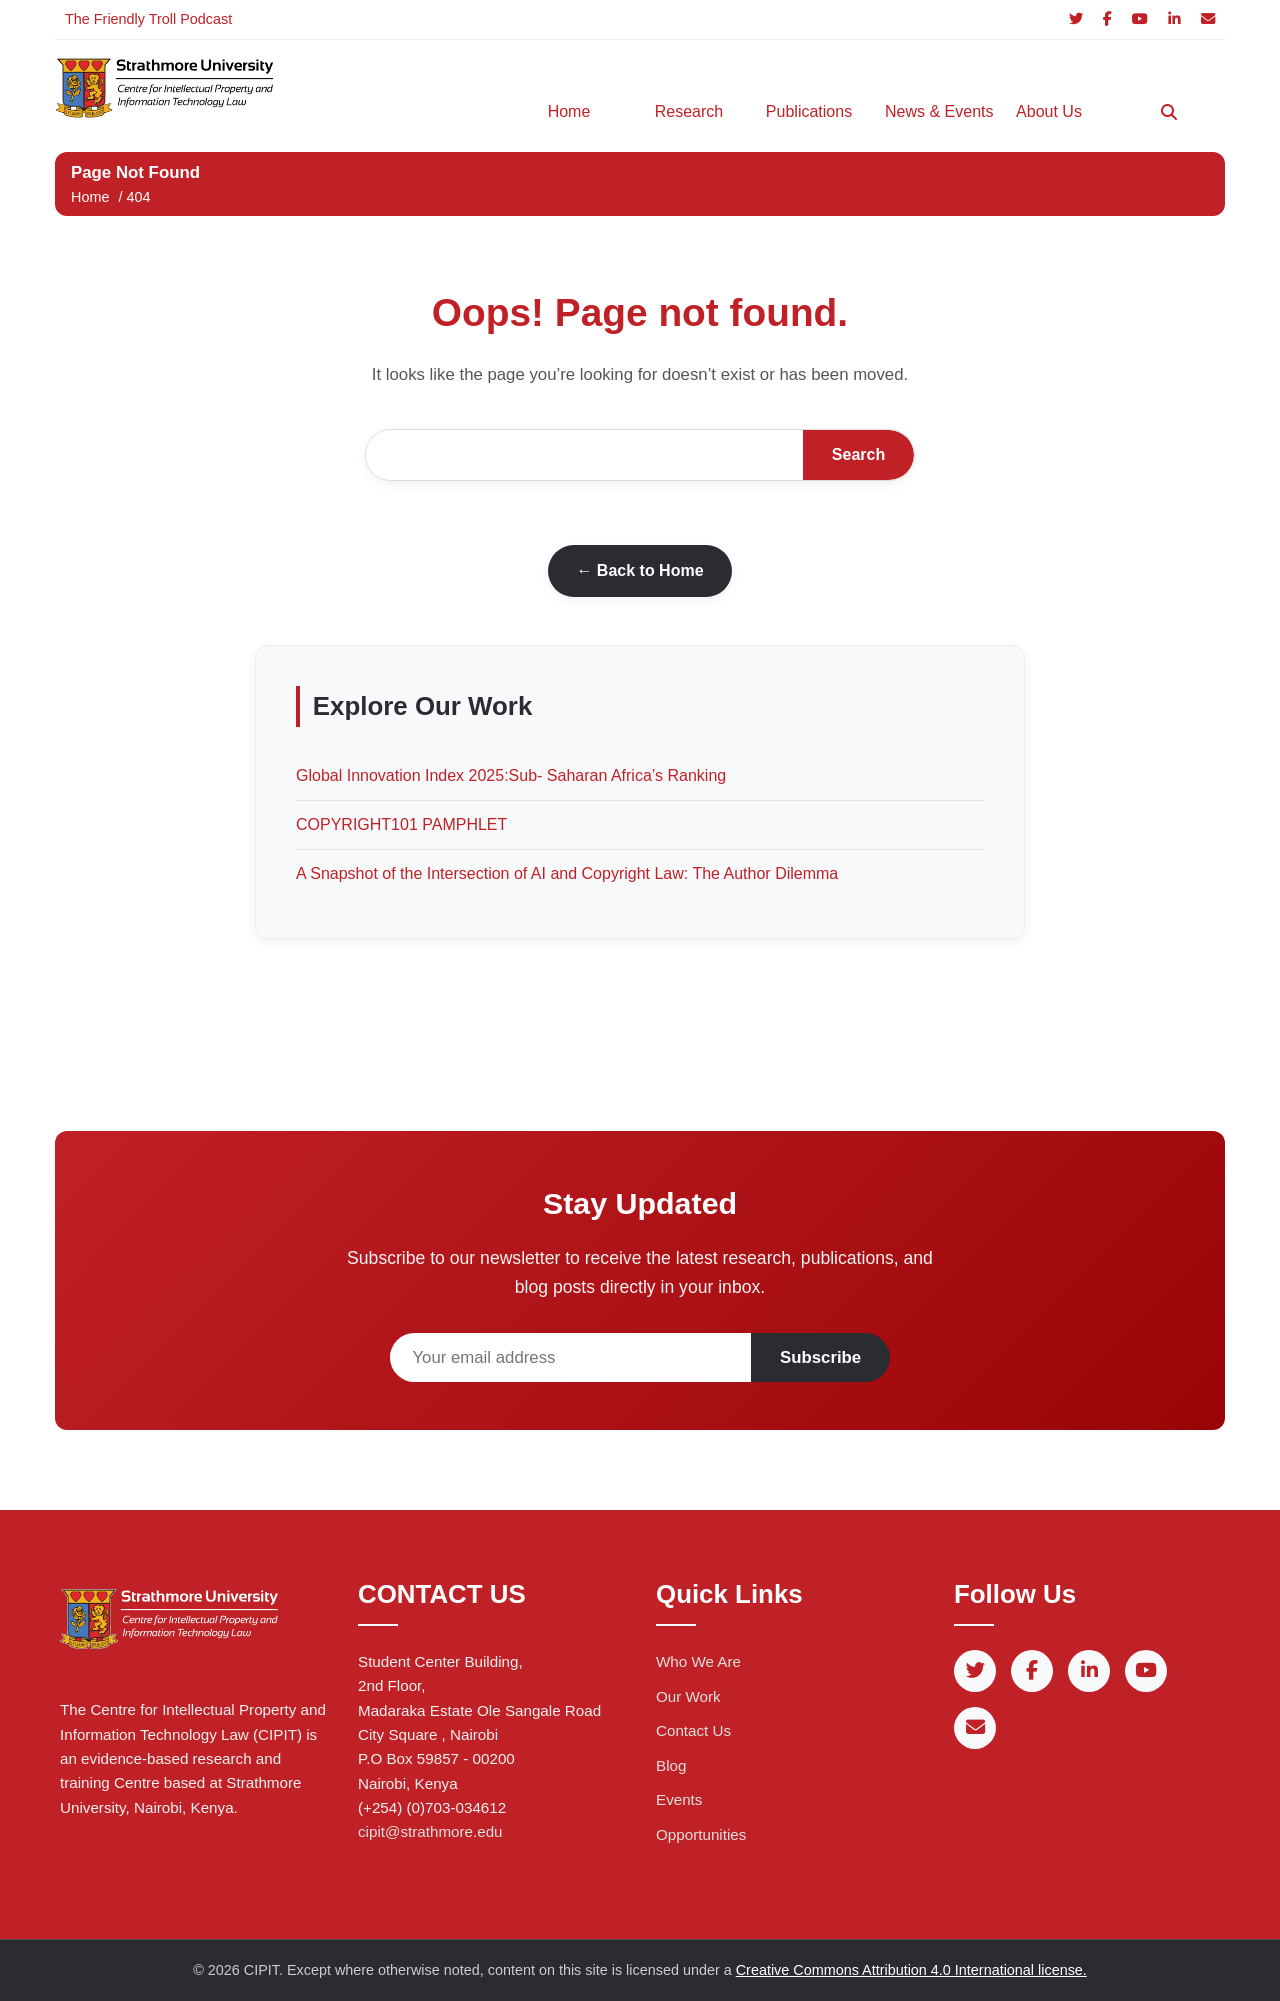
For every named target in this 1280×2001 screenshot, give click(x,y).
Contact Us (693, 1730)
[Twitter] (1076, 19)
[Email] (1208, 19)
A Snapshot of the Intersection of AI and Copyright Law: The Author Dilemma (567, 873)
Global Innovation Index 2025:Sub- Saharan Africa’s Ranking (511, 775)
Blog (671, 1765)
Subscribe (820, 1357)
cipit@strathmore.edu (430, 1831)
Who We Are (698, 1661)
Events (679, 1799)
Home (569, 111)
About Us (1049, 111)
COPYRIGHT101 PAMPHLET (401, 824)
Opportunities (701, 1834)
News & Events (935, 111)
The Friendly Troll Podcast (148, 19)
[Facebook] (1107, 19)
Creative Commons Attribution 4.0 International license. (911, 1970)
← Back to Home (639, 570)
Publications (809, 111)
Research (689, 111)
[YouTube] (1140, 19)
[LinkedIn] (1174, 19)
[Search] (1169, 112)
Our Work (688, 1696)
